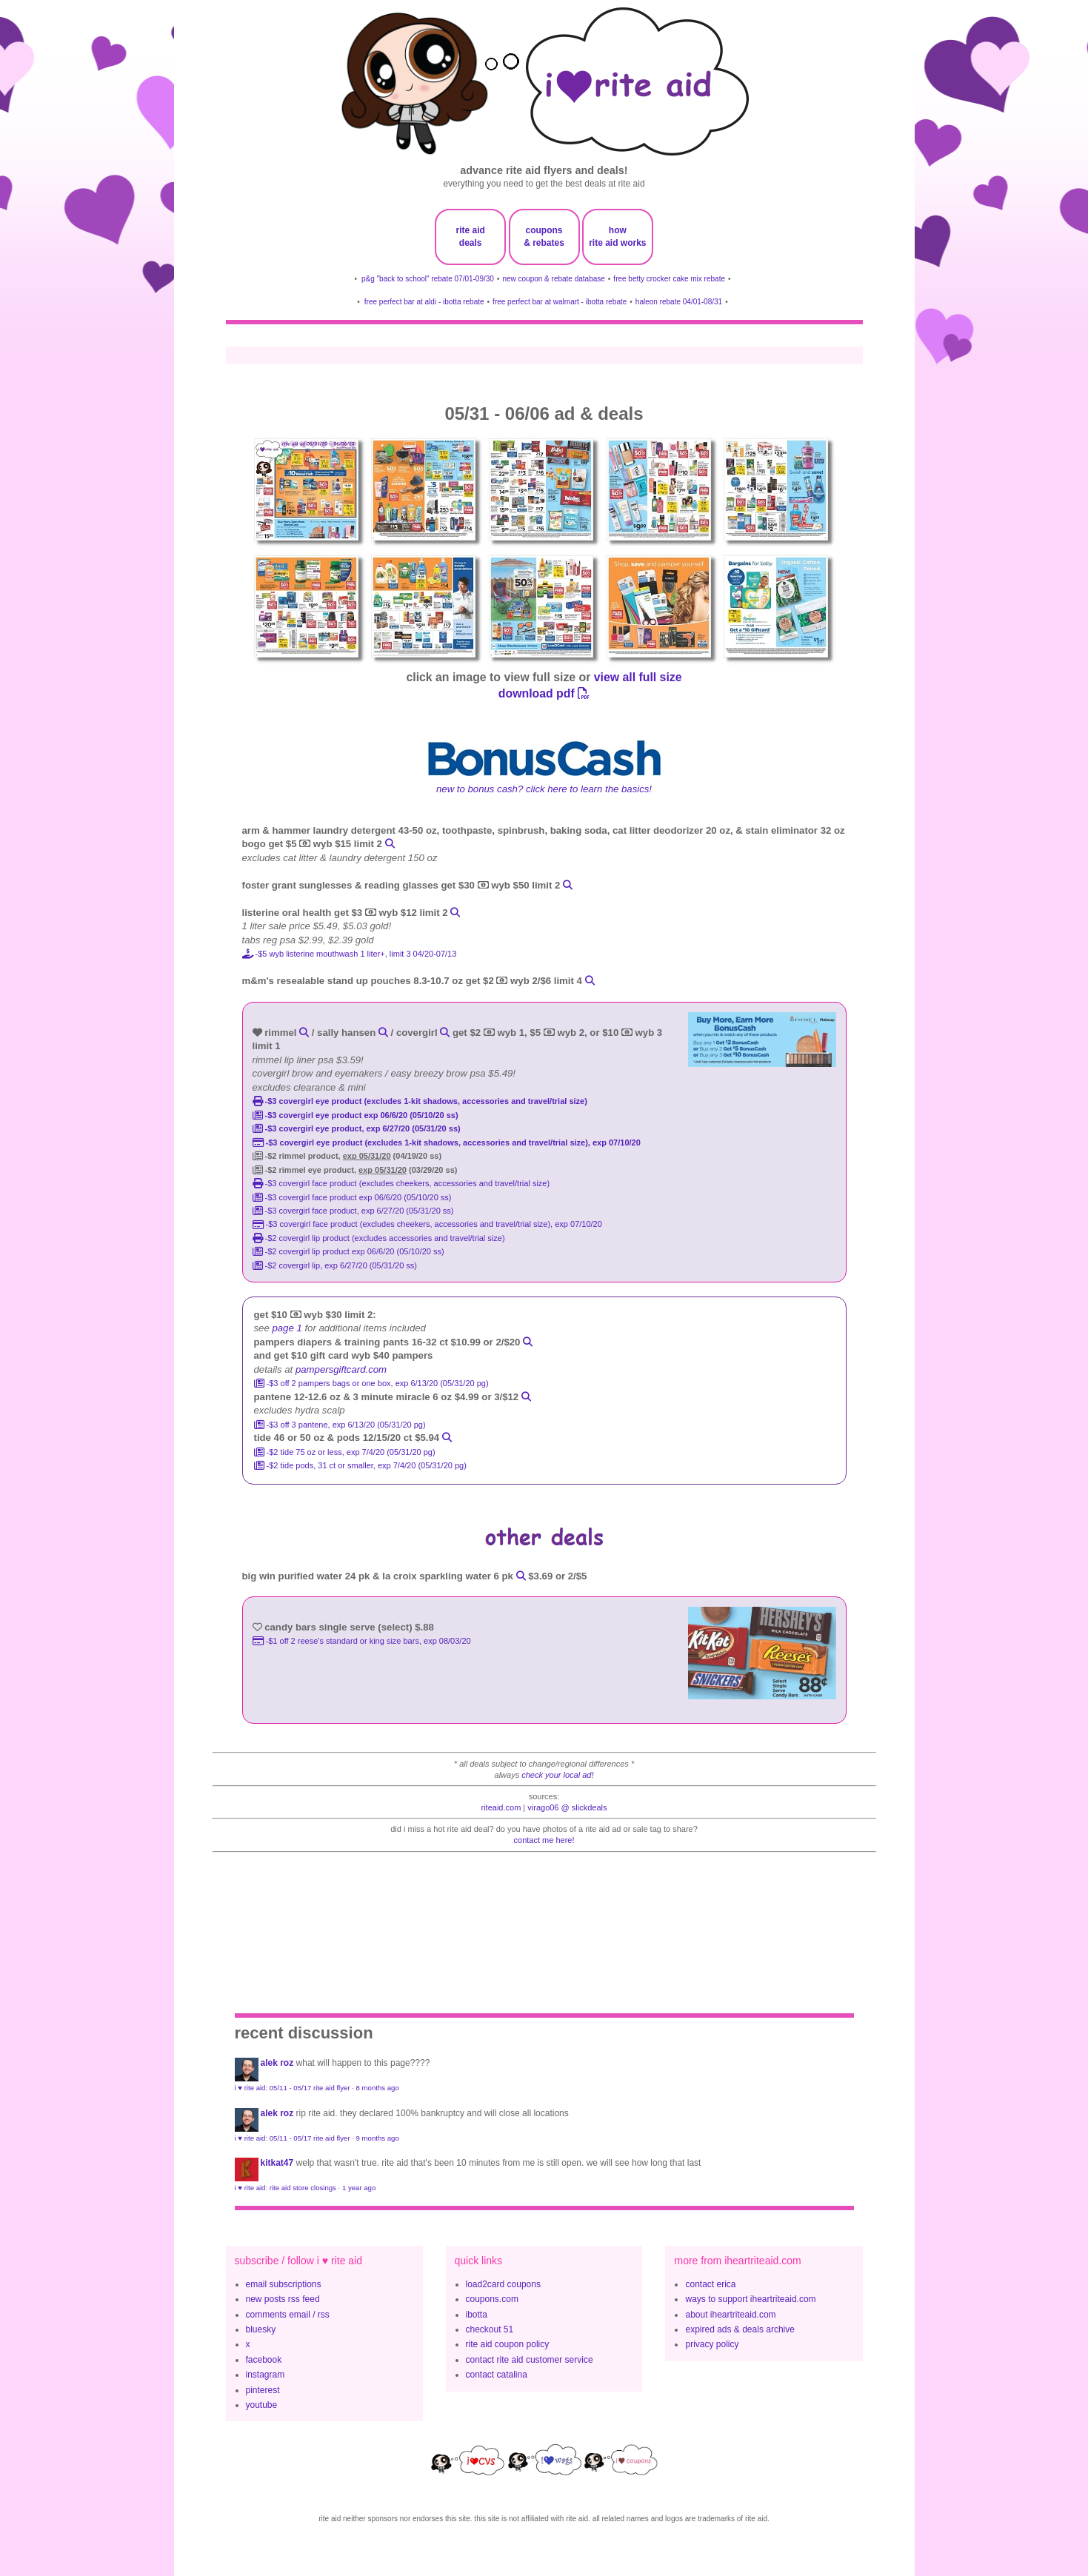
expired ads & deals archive (739, 2329)
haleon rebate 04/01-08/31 (678, 302)
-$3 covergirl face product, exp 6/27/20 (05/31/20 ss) (353, 1210)
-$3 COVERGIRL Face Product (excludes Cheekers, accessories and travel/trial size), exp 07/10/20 (427, 1224)
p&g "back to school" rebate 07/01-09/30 (427, 279)
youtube (262, 2405)
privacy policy (711, 2344)
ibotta (476, 2314)
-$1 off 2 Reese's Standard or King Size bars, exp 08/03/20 (362, 1640)
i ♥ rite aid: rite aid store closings (285, 2188)
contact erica (710, 2284)
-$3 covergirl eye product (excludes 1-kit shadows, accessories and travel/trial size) (420, 1101)
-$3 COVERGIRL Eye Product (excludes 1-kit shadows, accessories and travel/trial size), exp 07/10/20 (447, 1142)
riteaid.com (501, 1807)
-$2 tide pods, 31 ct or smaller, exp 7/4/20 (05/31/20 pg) (360, 1465)
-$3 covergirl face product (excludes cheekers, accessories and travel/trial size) (401, 1183)
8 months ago (377, 2088)
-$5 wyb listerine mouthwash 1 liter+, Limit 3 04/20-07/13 (349, 953)
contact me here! (544, 1840)
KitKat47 (277, 2163)
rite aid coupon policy (508, 2344)
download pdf (544, 693)
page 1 (286, 1328)
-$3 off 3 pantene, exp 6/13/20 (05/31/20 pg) (340, 1424)
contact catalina (496, 2374)
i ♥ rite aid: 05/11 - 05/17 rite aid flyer (292, 2088)
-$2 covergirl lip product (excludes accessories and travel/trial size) (379, 1238)
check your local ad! (557, 1774)
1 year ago (359, 2188)
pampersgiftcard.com (341, 1369)
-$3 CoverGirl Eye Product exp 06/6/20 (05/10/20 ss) (355, 1115)
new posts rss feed (283, 2299)
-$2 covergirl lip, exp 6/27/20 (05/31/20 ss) (335, 1265)
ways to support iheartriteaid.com (750, 2299)
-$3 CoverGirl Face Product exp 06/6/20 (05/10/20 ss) (352, 1197)
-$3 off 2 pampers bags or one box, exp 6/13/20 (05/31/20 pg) (371, 1383)
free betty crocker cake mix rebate (669, 279)
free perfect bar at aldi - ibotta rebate (424, 302)
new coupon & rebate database (553, 279)
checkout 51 (490, 2329)
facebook (264, 2360)
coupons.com (492, 2299)
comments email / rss (288, 2314)
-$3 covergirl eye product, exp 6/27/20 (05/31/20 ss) (357, 1128)
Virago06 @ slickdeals (567, 1807)
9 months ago (377, 2138)
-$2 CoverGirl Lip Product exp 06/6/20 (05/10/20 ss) (348, 1251)
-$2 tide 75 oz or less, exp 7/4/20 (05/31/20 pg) (344, 1452)
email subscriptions (283, 2284)
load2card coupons (503, 2284)
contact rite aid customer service (529, 2360)
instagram (265, 2374)
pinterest (263, 2390)
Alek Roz (277, 2063)
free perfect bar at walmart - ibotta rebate (560, 302)
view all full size (638, 677)
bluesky (261, 2329)
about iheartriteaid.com (730, 2314)
